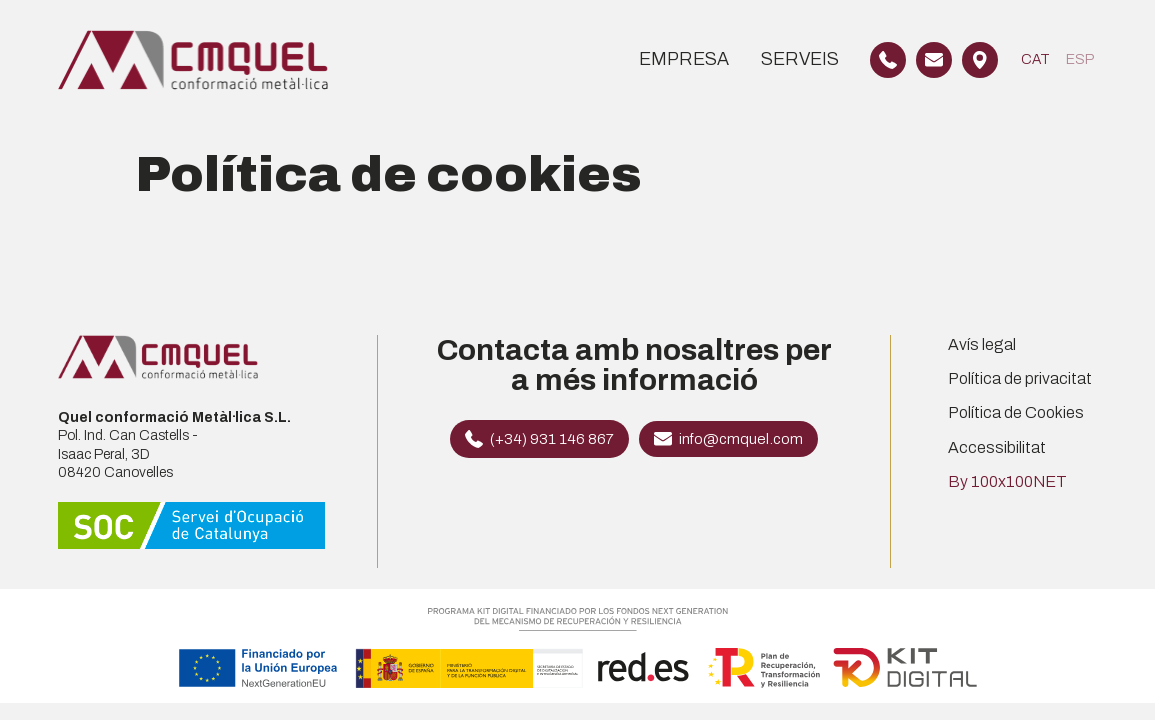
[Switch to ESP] (1080, 59)
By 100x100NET (1007, 481)
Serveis (800, 59)
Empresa (684, 59)
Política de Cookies (1016, 412)
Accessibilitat (997, 447)
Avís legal (982, 344)
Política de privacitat (1020, 378)
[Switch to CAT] (1035, 59)
